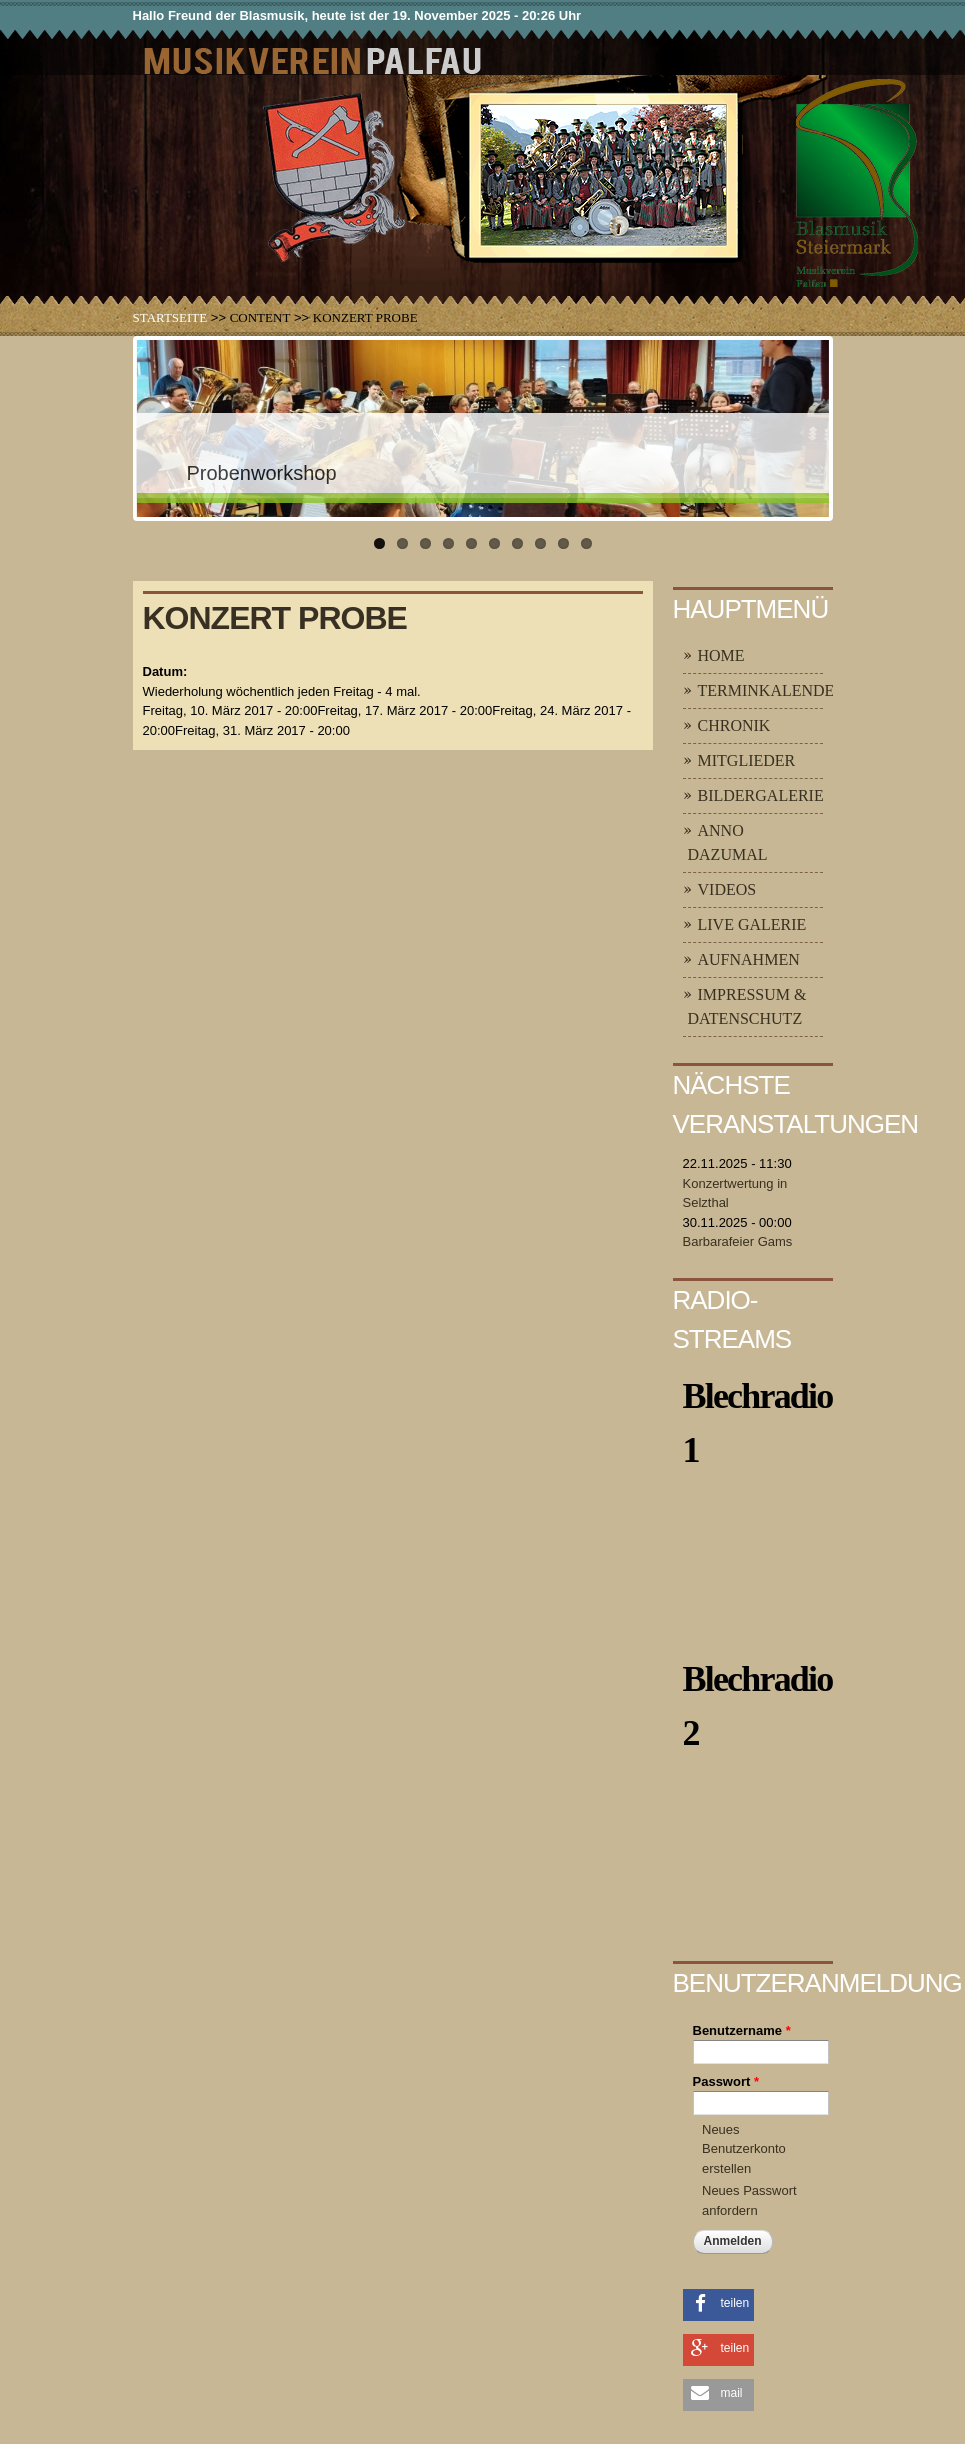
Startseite (170, 317)
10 (586, 543)
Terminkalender (772, 690)
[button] (718, 2303)
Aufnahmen (749, 959)
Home (721, 655)
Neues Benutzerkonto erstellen (744, 2149)
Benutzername (742, 2030)
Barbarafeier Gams (738, 1241)
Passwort (726, 2081)
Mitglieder (747, 760)
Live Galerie (752, 924)
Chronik (734, 725)
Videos (727, 889)
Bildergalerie (761, 795)
